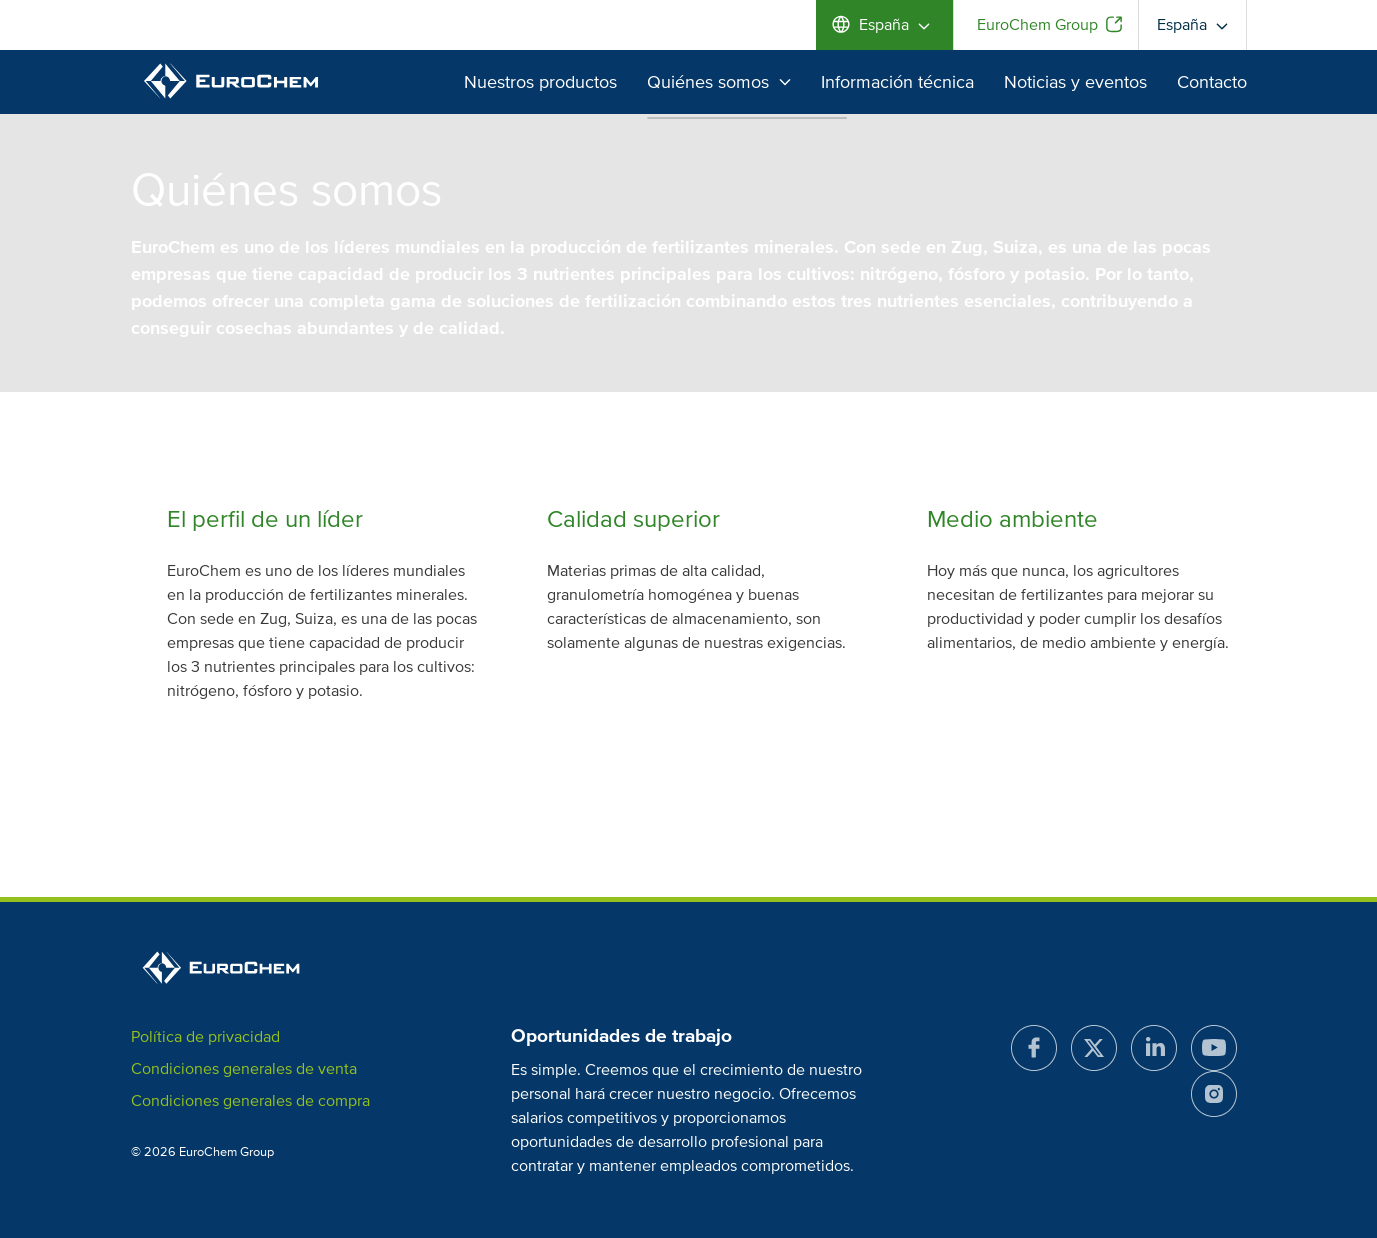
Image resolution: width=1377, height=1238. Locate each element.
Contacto (1212, 82)
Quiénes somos (719, 82)
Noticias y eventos (1075, 82)
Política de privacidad (205, 1037)
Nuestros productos (540, 82)
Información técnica (897, 82)
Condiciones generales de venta (244, 1069)
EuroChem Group (1037, 25)
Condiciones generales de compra (250, 1101)
